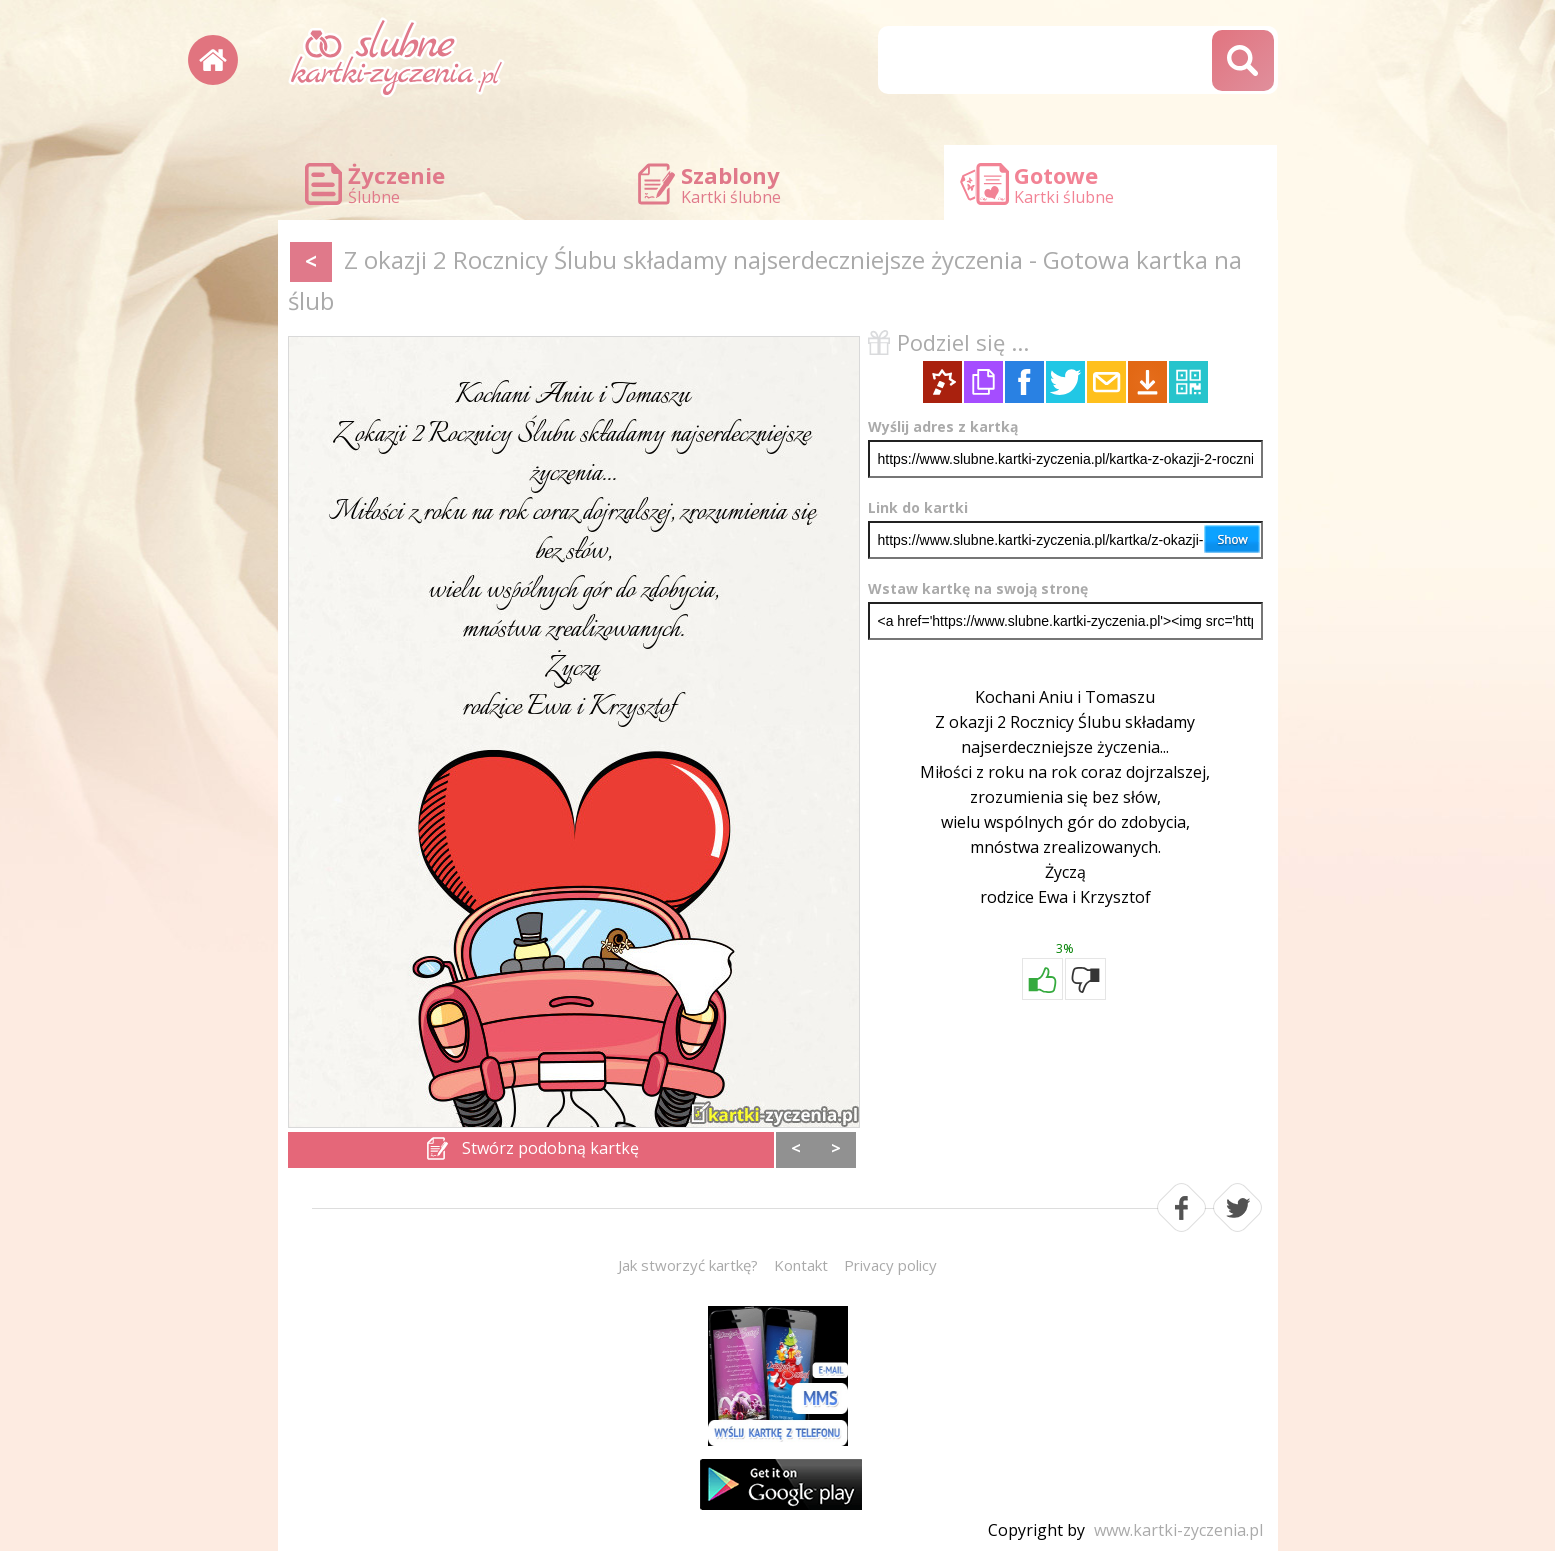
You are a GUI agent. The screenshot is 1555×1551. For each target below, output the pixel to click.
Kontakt (801, 1265)
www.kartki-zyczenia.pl (1178, 1530)
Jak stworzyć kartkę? (688, 1265)
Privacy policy (890, 1265)
